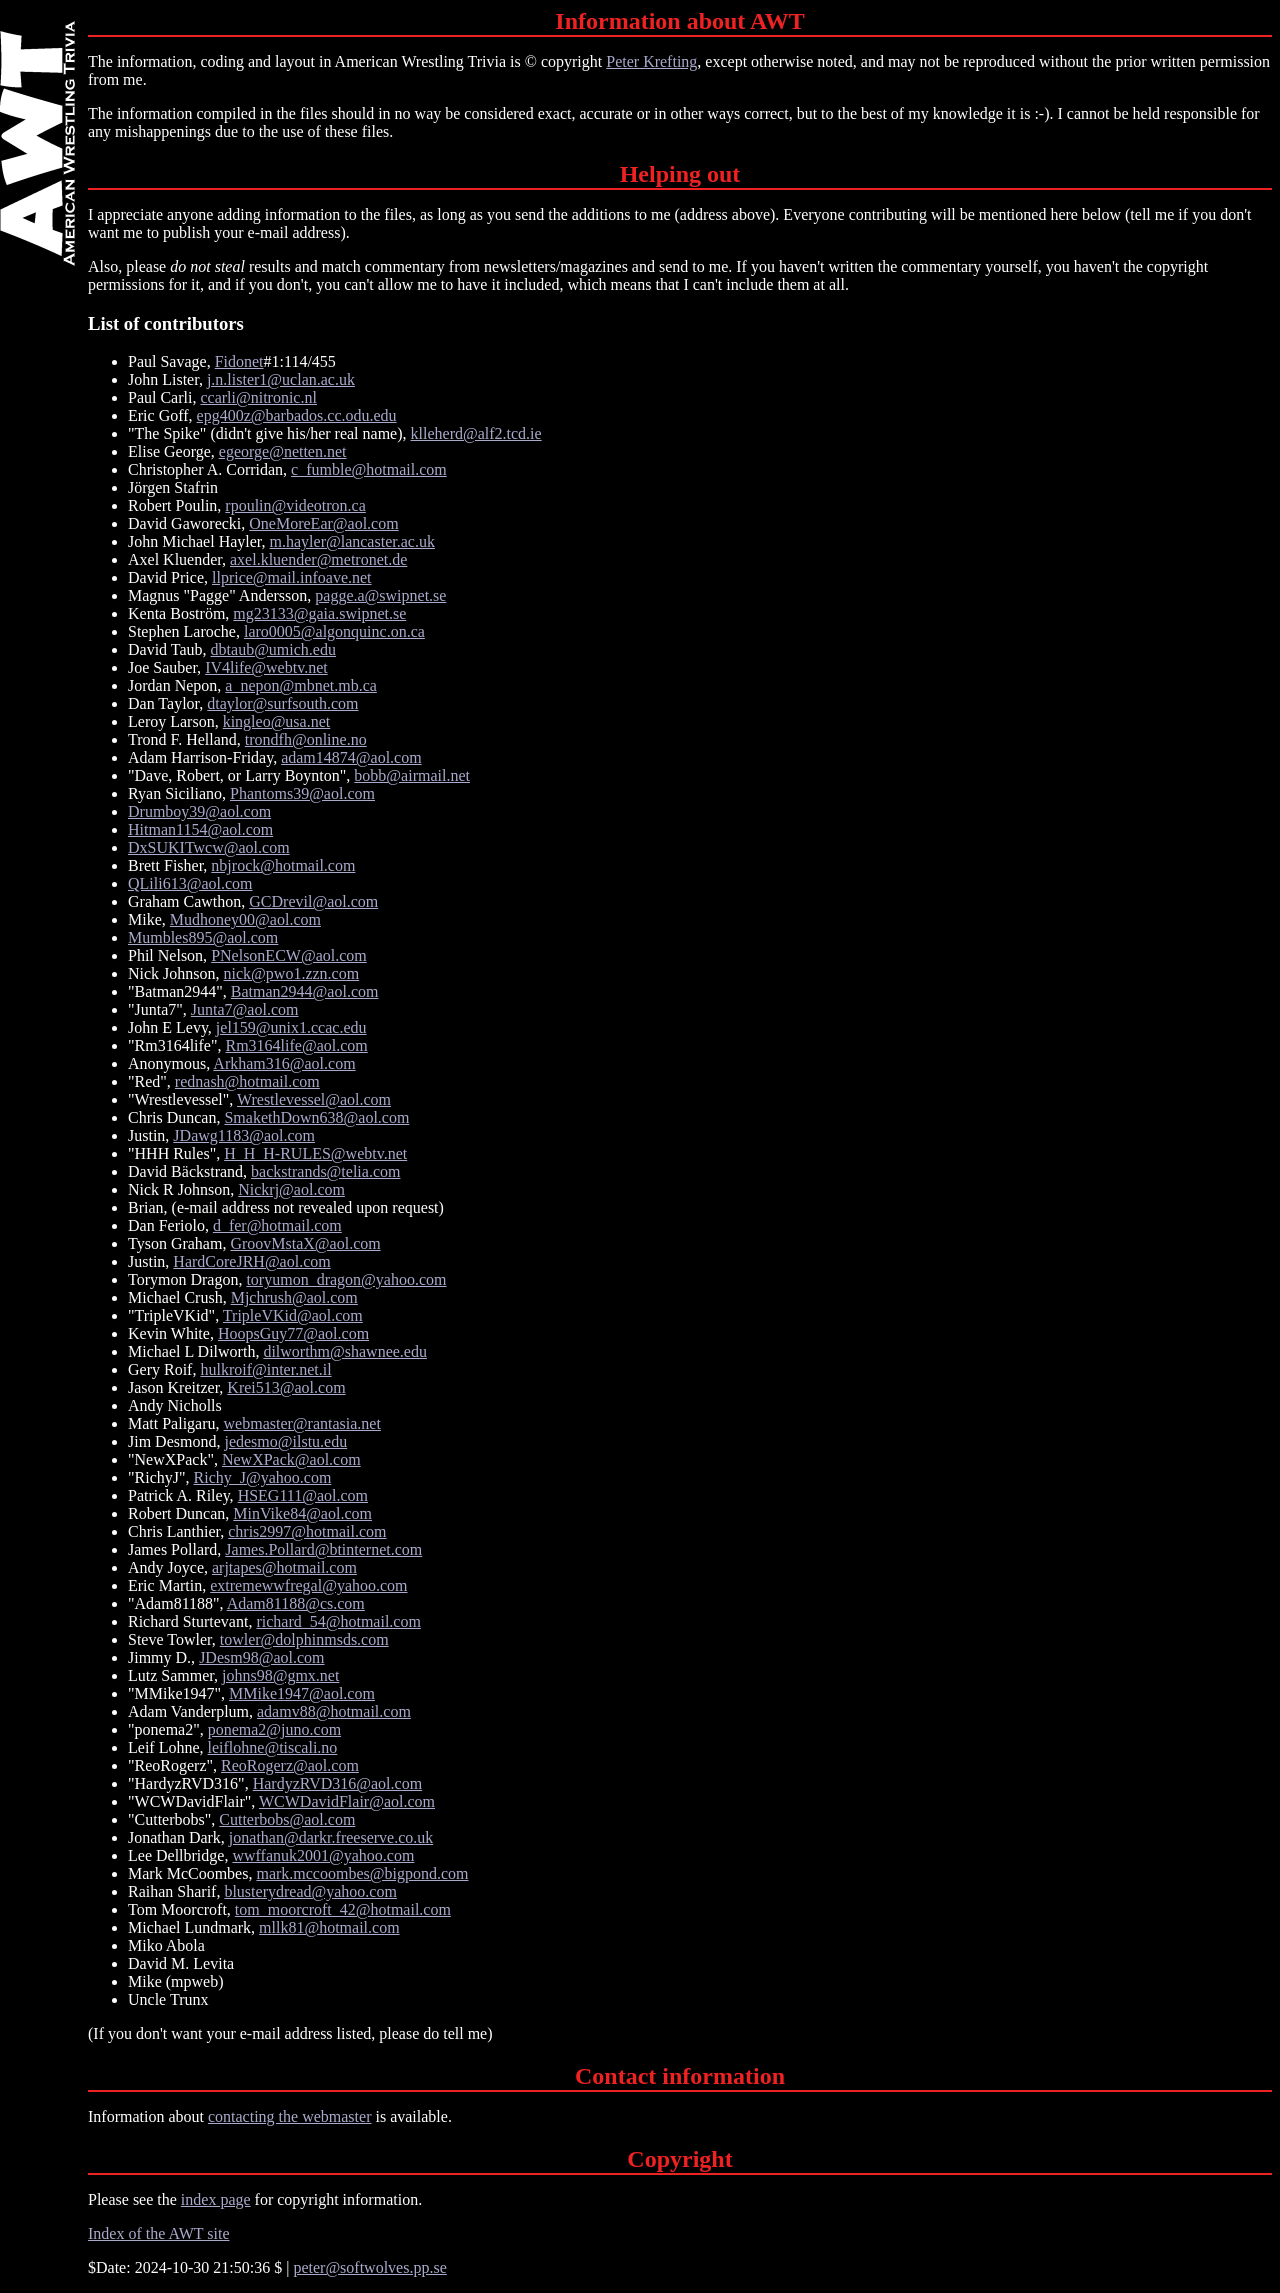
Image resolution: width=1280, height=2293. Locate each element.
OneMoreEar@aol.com (323, 523)
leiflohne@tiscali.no (273, 1747)
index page (216, 2199)
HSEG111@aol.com (303, 1495)
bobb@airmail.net (412, 775)
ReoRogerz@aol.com (290, 1765)
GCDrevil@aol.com (313, 901)
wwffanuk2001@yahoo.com (323, 1855)
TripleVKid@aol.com (293, 1315)
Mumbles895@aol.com (203, 937)
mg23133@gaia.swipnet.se (319, 613)
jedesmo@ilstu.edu (285, 1441)
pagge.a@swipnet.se (380, 595)
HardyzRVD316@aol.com (337, 1783)
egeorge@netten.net (283, 451)
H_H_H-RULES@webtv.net (315, 1153)
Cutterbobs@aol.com (287, 1819)
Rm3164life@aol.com (297, 1045)
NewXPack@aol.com (291, 1459)
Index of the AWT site (159, 2233)
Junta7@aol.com (245, 1009)
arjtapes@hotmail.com (284, 1567)
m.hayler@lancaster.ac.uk (352, 541)
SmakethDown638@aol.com (316, 1117)
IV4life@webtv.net (266, 667)
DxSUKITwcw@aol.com (209, 847)
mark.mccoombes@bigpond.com (362, 1873)
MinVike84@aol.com (302, 1513)
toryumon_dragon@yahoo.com (346, 1279)
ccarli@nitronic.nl (258, 397)
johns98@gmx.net (280, 1675)
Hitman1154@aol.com (200, 829)
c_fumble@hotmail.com (369, 469)
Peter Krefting (651, 61)
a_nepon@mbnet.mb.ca (301, 685)
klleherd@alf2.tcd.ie (476, 433)
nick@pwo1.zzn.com (292, 973)
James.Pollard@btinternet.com (323, 1549)
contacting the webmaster (290, 2116)
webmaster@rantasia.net (302, 1423)
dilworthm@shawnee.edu (345, 1351)
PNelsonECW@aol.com (289, 955)
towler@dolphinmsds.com (304, 1639)
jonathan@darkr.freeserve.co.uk (331, 1837)
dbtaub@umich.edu (273, 649)
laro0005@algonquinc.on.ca (334, 631)
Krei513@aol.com (286, 1387)
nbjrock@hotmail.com (283, 865)
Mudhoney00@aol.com (245, 919)
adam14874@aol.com (351, 757)
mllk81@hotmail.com (329, 1927)
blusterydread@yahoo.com (310, 1891)
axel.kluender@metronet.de (318, 559)
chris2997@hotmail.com (307, 1531)
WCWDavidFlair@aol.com (347, 1801)
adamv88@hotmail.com (334, 1711)
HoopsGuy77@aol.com (293, 1333)
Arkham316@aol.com (284, 1063)
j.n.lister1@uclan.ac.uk (281, 379)
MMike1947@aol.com (302, 1693)
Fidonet (239, 361)
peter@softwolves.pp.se (369, 2267)
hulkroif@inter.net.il (265, 1369)
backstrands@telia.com (325, 1171)
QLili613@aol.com (190, 883)
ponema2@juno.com (274, 1729)
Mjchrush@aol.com (294, 1297)
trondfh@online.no (306, 739)
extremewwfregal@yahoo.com (308, 1585)
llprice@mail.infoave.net (292, 577)
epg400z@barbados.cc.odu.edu (297, 415)
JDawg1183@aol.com (244, 1135)
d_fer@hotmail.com (277, 1225)
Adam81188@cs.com (296, 1603)
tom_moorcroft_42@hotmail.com (343, 1909)
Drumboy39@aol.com (199, 811)
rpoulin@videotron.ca (295, 505)
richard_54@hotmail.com (338, 1621)
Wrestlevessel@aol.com (314, 1099)
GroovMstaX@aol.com (305, 1243)
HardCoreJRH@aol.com (251, 1261)
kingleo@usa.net (277, 721)
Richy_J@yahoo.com (263, 1477)
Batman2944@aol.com (305, 991)
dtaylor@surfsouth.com (282, 703)
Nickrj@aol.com (291, 1189)
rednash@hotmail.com (247, 1081)
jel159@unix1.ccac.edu (291, 1027)
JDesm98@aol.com (261, 1657)
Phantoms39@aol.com (302, 793)
